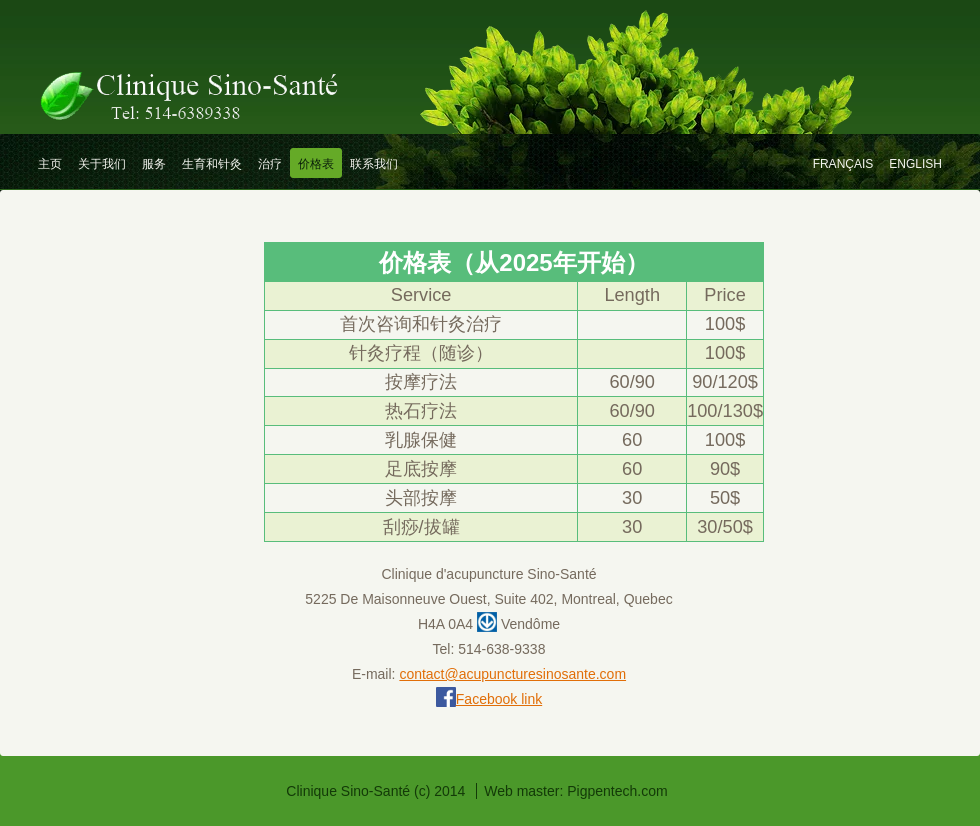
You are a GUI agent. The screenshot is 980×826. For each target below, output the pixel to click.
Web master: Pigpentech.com (575, 791)
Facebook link (499, 699)
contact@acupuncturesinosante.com (512, 674)
